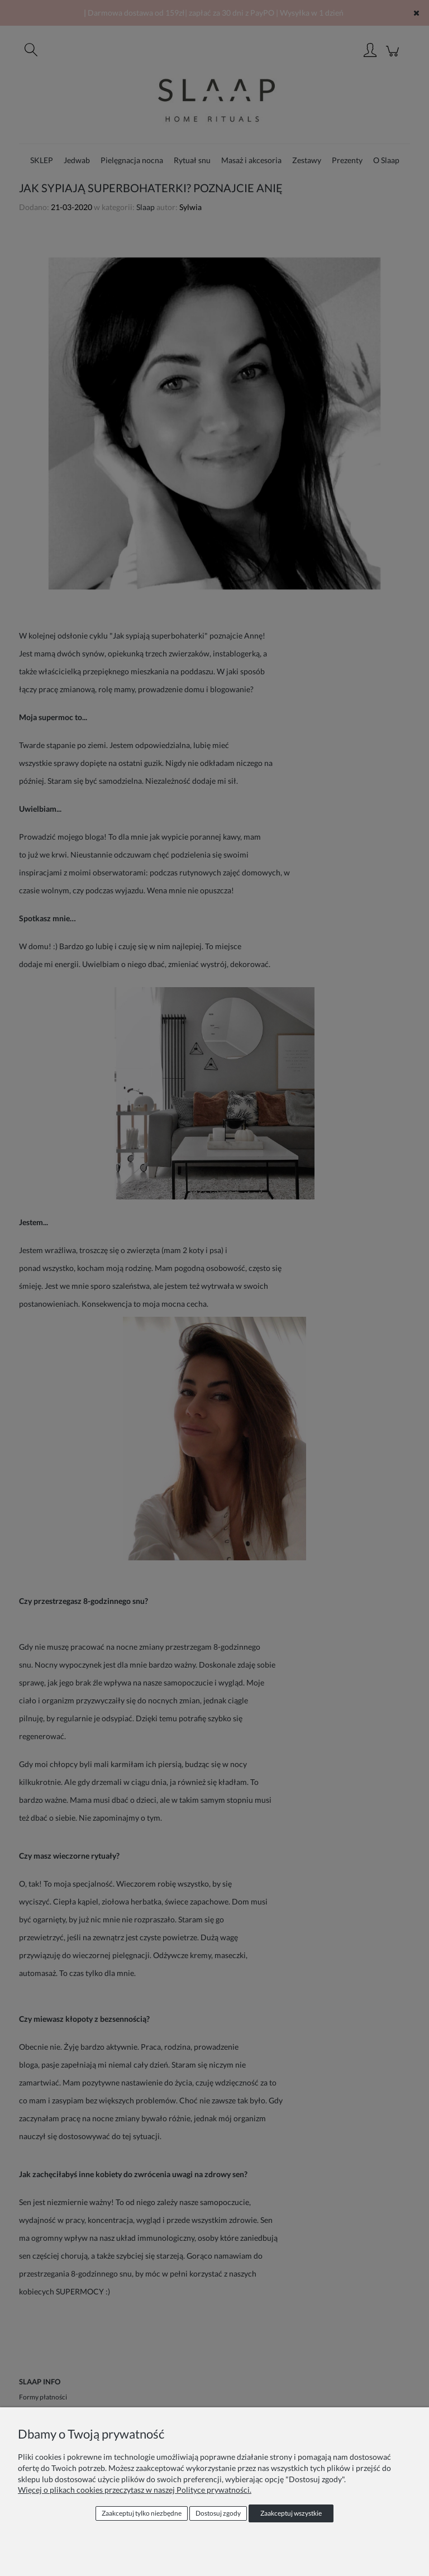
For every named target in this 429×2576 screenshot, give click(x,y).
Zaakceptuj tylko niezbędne (142, 2513)
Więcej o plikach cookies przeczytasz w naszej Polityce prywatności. (134, 2489)
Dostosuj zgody (218, 2513)
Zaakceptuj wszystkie (291, 2513)
